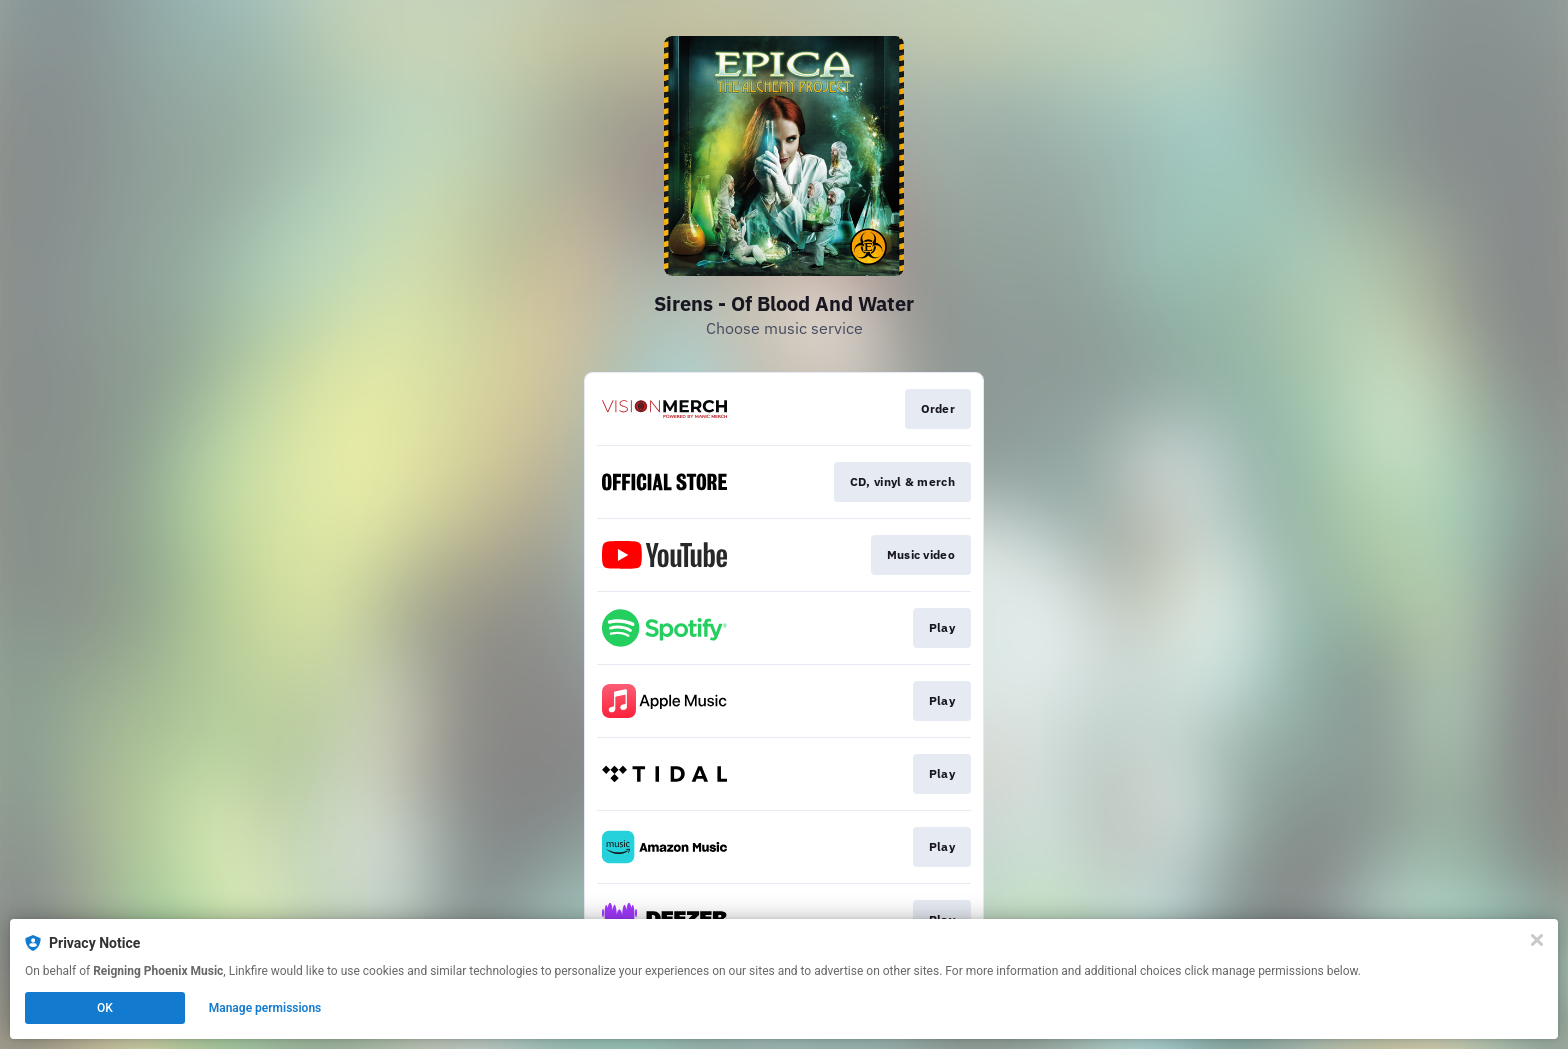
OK (105, 1008)
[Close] (1537, 940)
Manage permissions (265, 1008)
